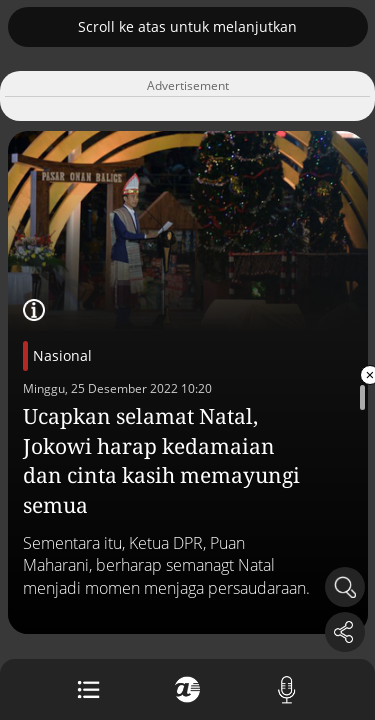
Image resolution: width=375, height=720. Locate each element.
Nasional (62, 355)
